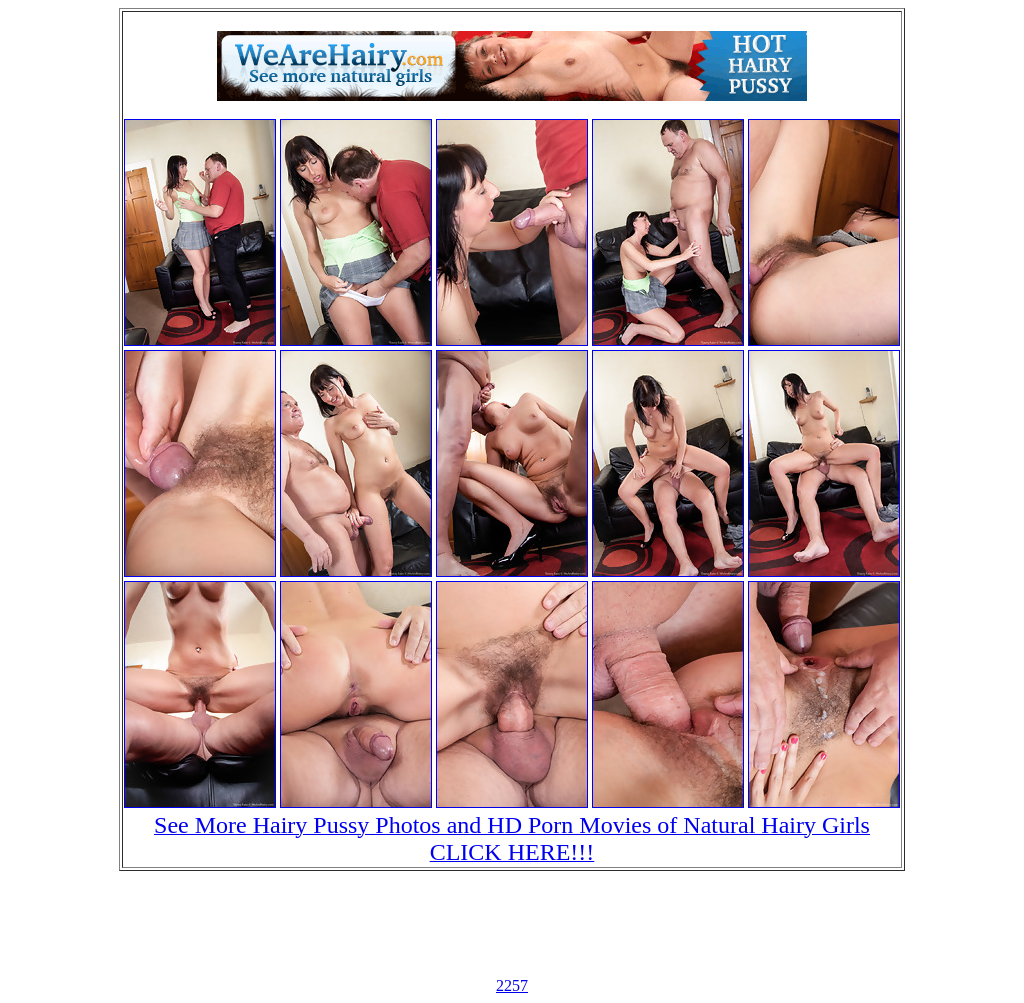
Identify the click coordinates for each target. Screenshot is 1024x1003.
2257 (512, 985)
